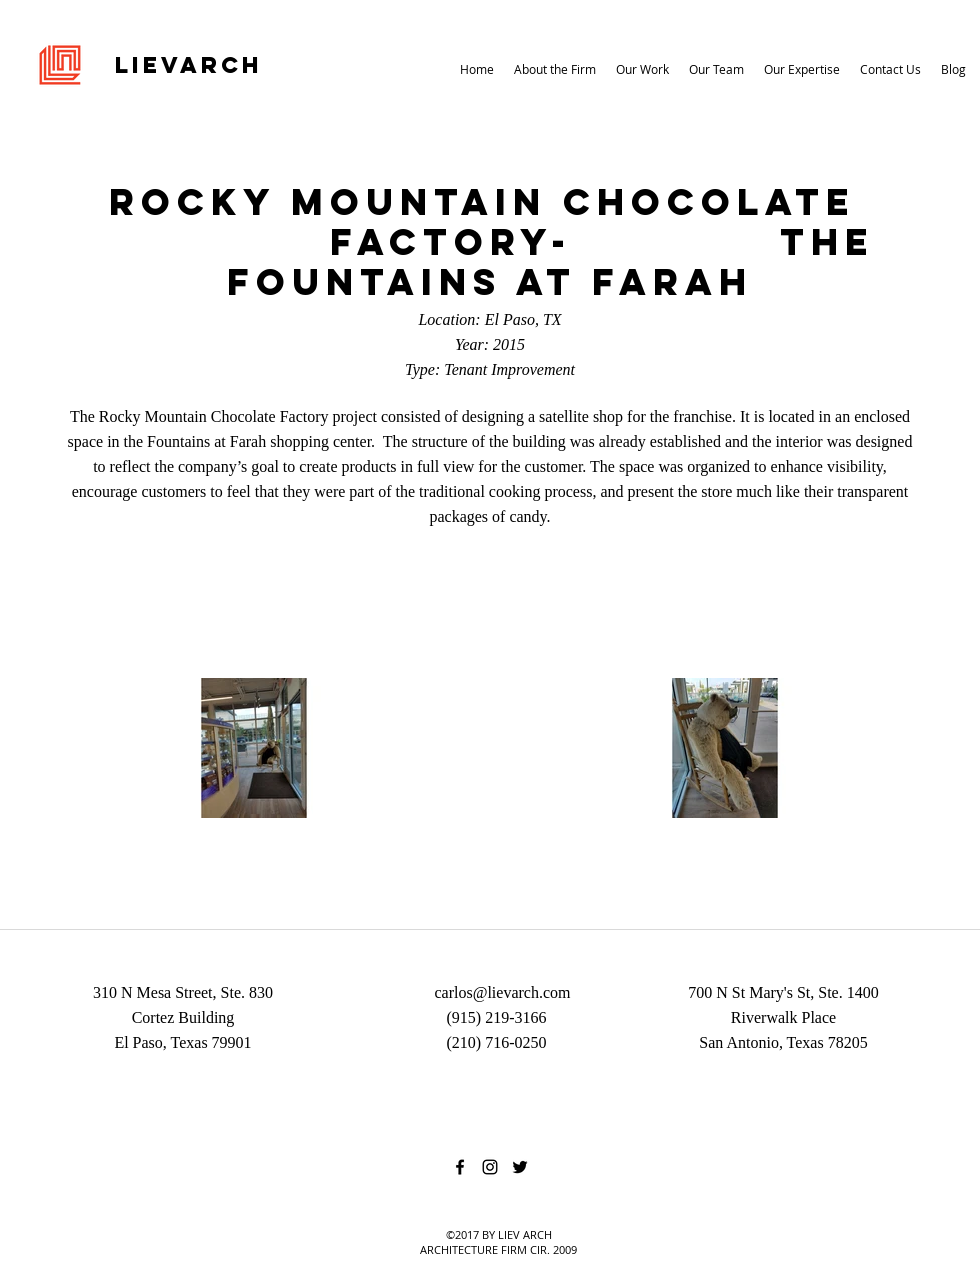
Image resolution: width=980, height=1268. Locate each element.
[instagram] (490, 1167)
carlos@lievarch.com (502, 992)
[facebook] (460, 1167)
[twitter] (520, 1167)
